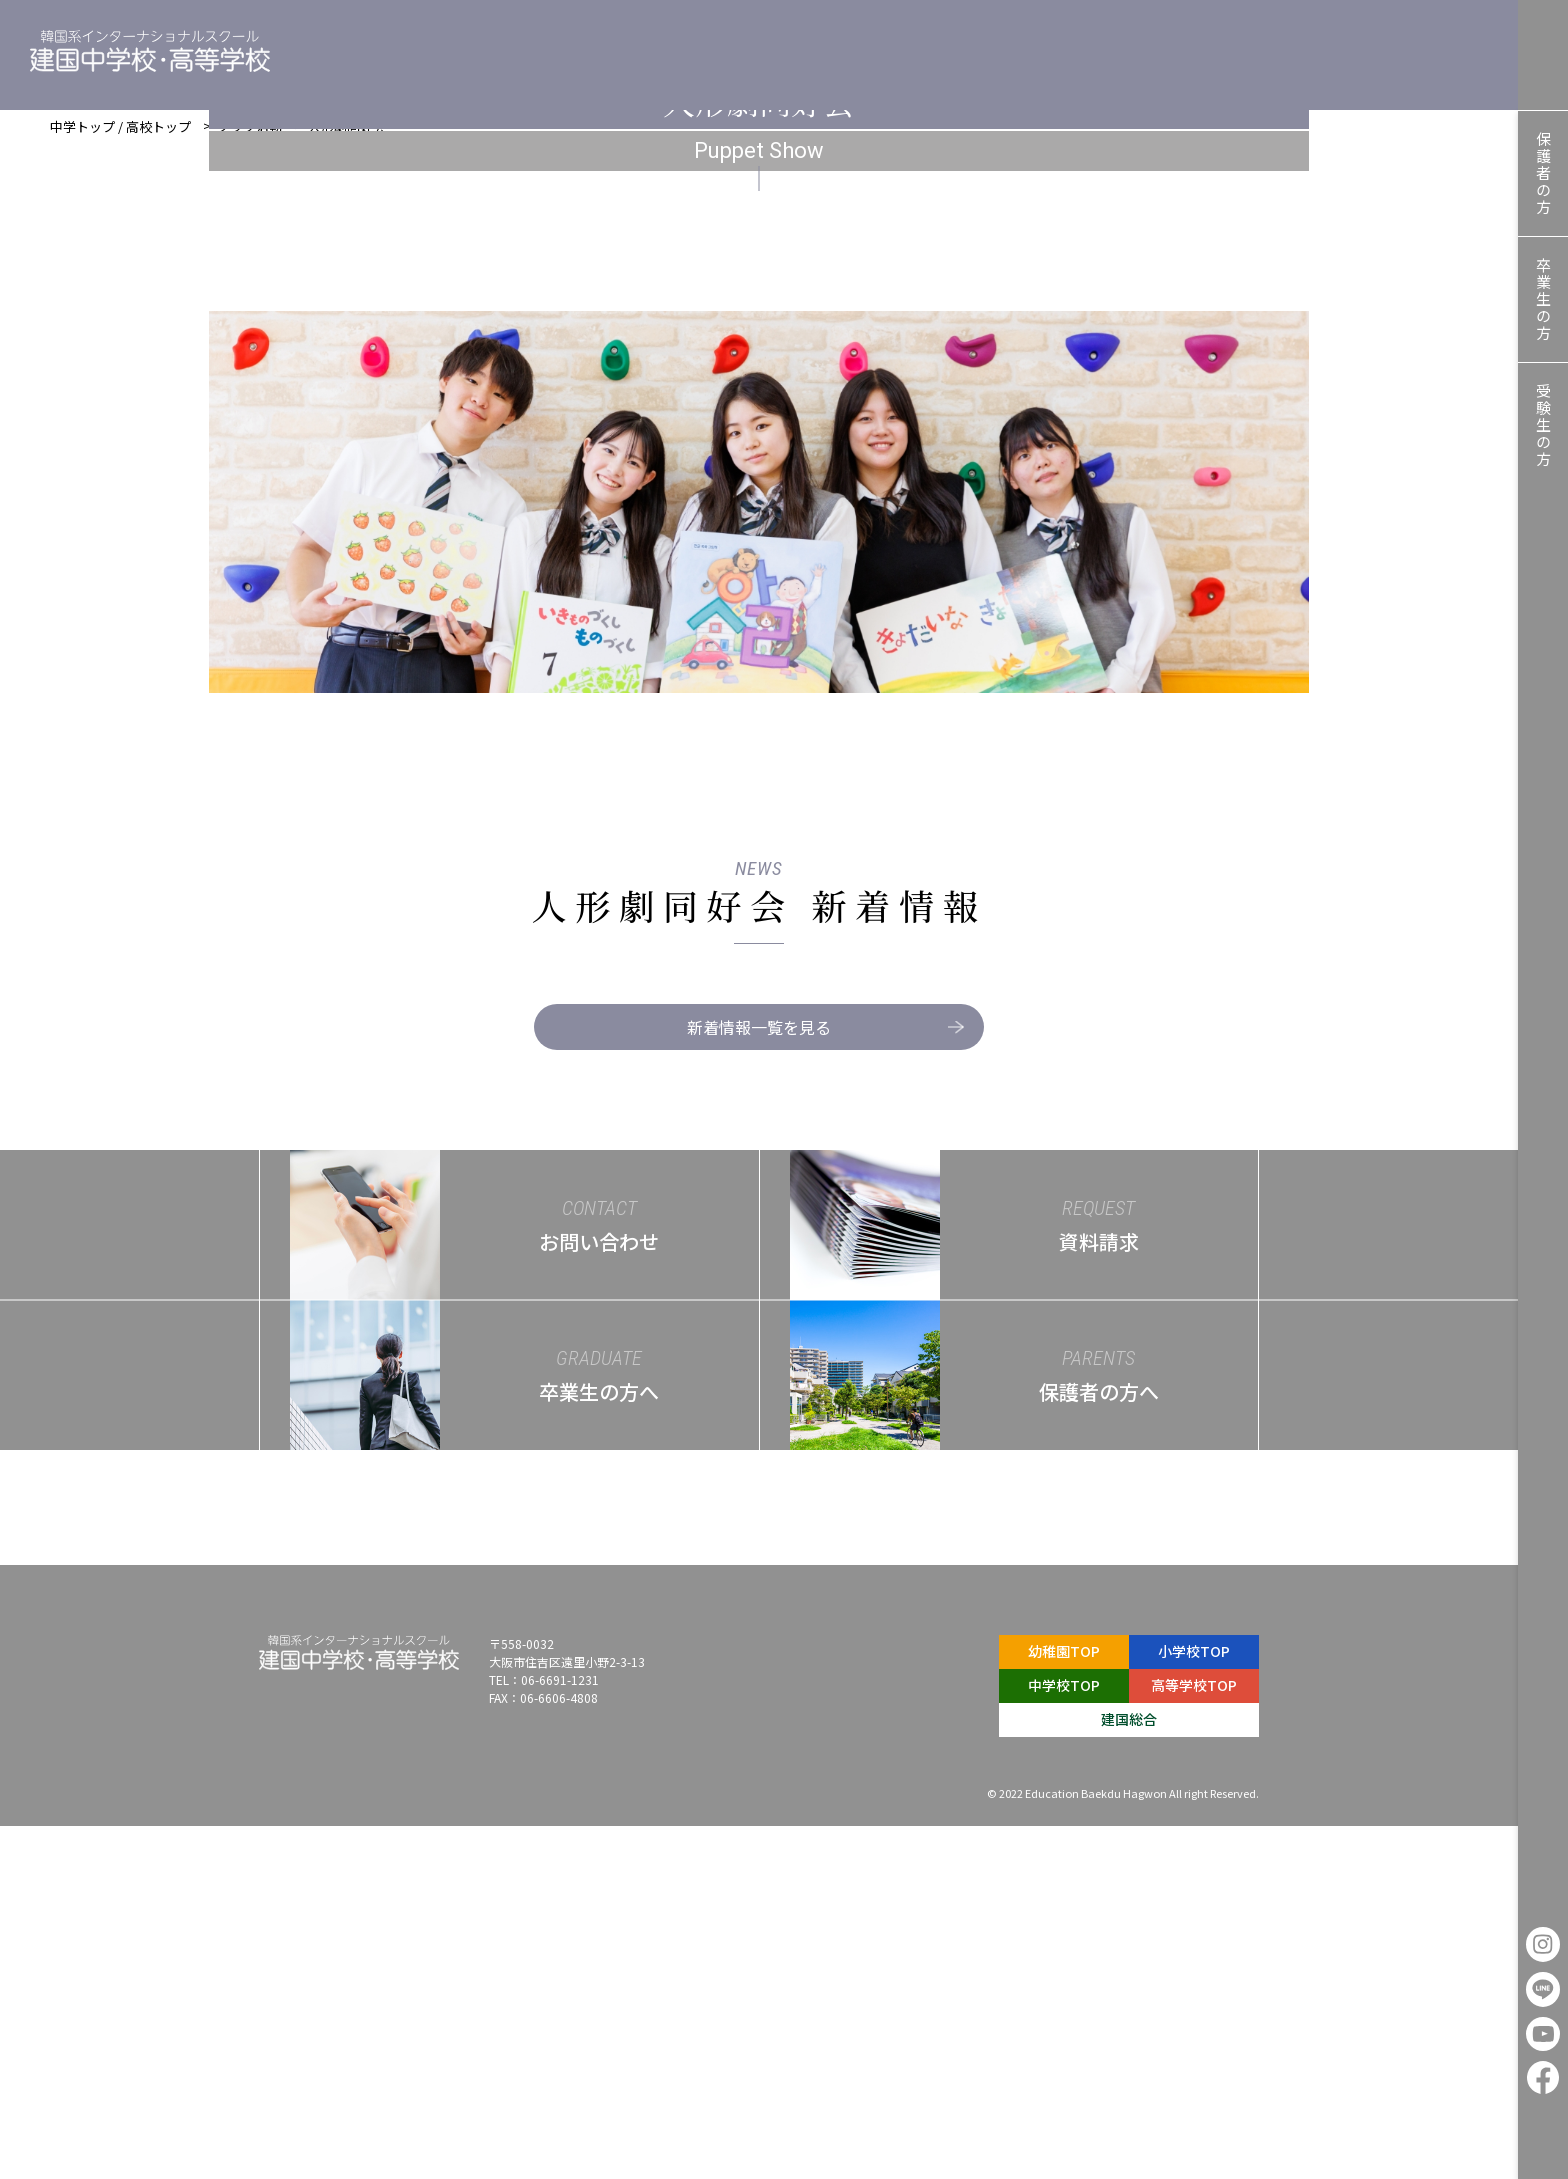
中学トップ (82, 136)
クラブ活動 (249, 136)
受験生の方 (1543, 425)
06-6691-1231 (560, 2032)
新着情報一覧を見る (809, 1380)
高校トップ (158, 136)
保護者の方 (1543, 173)
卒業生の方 (1543, 299)
